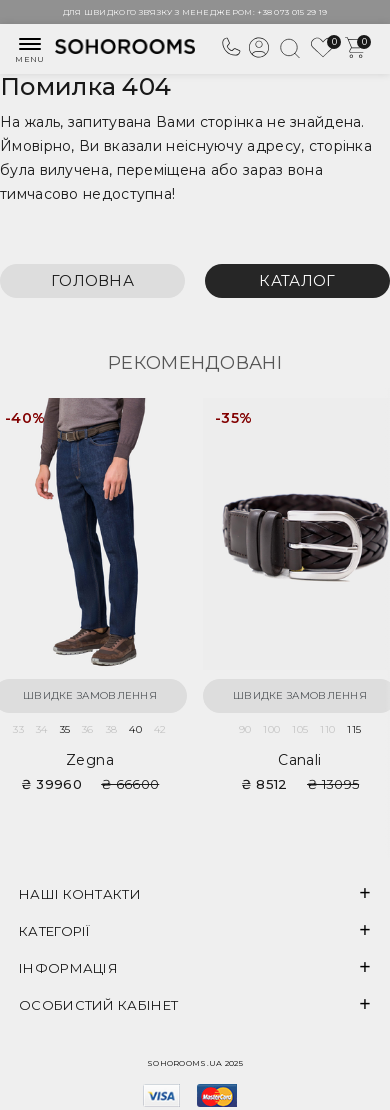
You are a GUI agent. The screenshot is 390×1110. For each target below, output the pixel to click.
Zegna (90, 760)
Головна (92, 280)
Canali (299, 760)
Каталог (297, 280)
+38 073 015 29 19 (292, 12)
